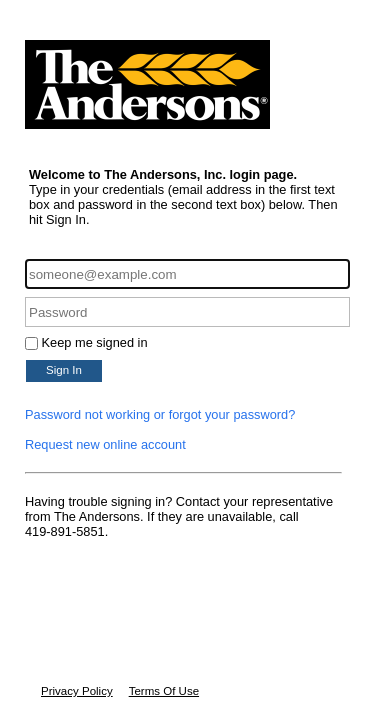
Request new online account (105, 444)
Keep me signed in (95, 342)
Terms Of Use (164, 691)
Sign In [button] (64, 370)
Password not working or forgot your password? (160, 414)
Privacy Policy (77, 691)
